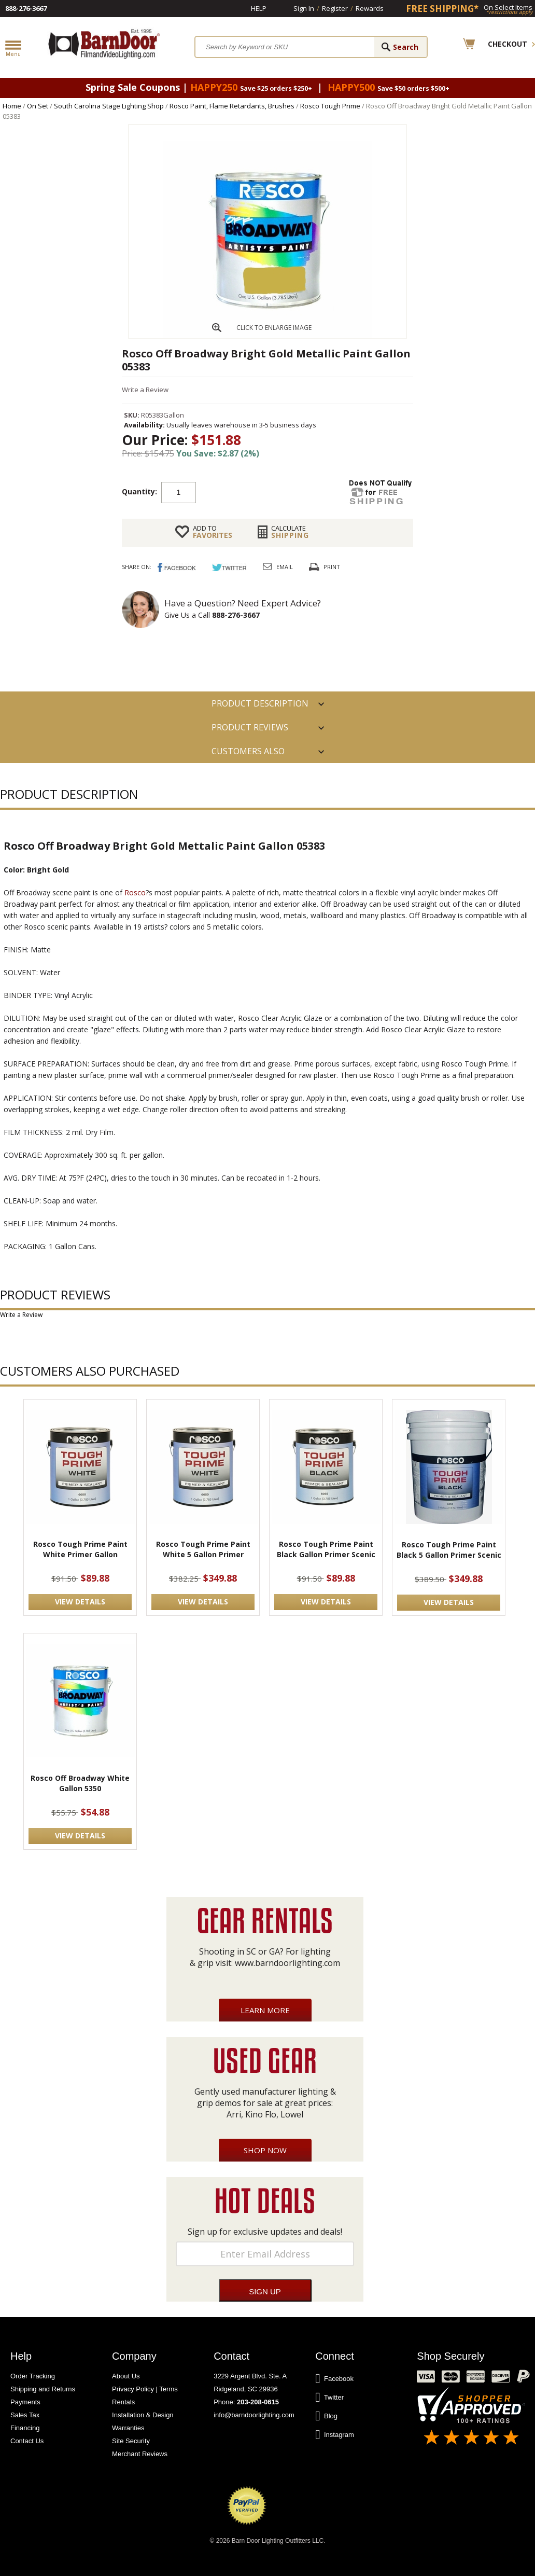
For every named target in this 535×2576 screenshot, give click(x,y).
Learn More (265, 2010)
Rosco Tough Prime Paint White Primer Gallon (80, 1549)
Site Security (131, 2441)
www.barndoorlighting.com (287, 1963)
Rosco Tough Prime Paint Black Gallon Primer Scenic (326, 1549)
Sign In (303, 8)
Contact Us (27, 2441)
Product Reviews (250, 727)
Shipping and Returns (42, 2389)
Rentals (123, 2402)
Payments (25, 2402)
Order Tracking (32, 2376)
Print (331, 567)
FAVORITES (212, 531)
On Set (37, 105)
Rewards (370, 8)
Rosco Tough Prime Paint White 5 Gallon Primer (203, 1549)
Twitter (329, 2397)
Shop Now (265, 2150)
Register (335, 8)
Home (12, 105)
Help (258, 8)
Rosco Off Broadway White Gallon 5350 (80, 1783)
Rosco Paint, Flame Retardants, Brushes (232, 105)
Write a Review (145, 389)
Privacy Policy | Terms (145, 2389)
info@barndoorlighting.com (254, 2415)
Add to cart (279, 492)
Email (284, 567)
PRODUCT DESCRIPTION (260, 703)
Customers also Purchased (248, 754)
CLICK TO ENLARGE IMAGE (274, 327)
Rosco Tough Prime (330, 105)
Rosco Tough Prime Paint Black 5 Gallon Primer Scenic (449, 1550)
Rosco (135, 892)
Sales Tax (24, 2415)
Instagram (334, 2435)
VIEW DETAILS (80, 1601)
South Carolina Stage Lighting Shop (109, 105)
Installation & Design (143, 2415)
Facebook (334, 2379)
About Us (125, 2376)
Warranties (128, 2428)
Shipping (290, 531)
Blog (326, 2416)
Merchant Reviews (139, 2454)
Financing (24, 2428)
